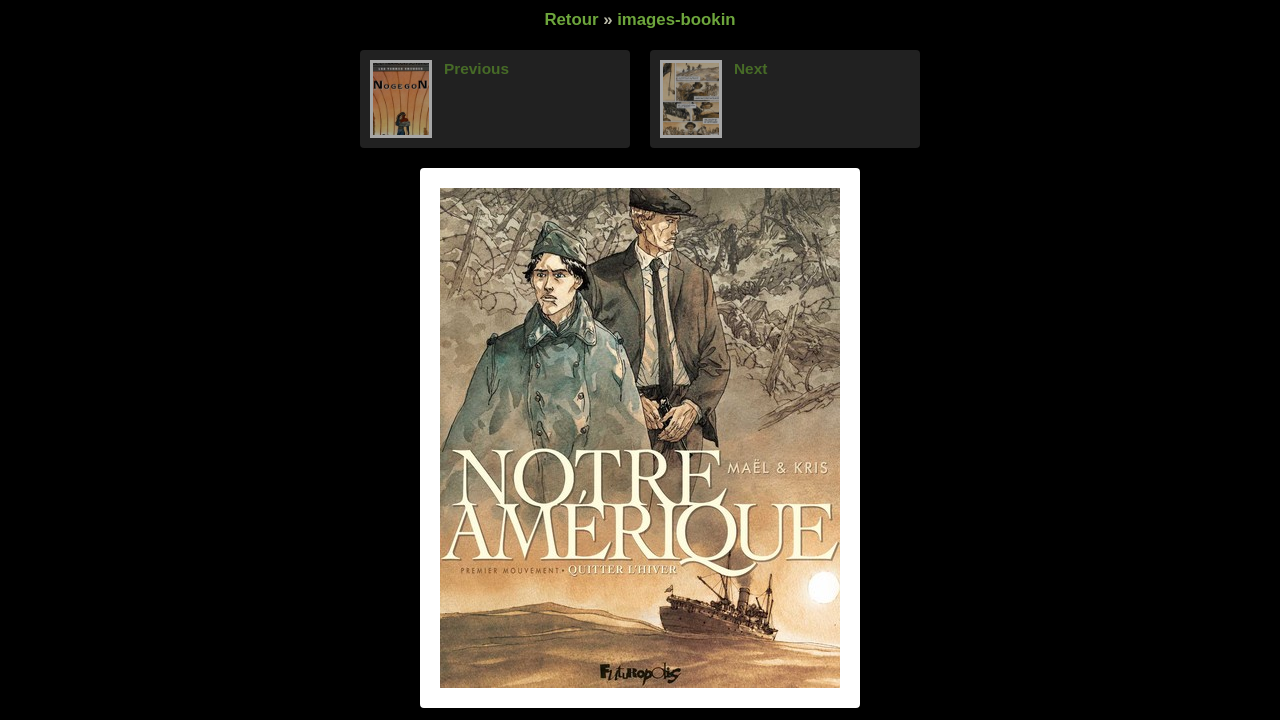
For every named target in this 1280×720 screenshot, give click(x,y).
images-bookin (676, 19)
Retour (571, 19)
